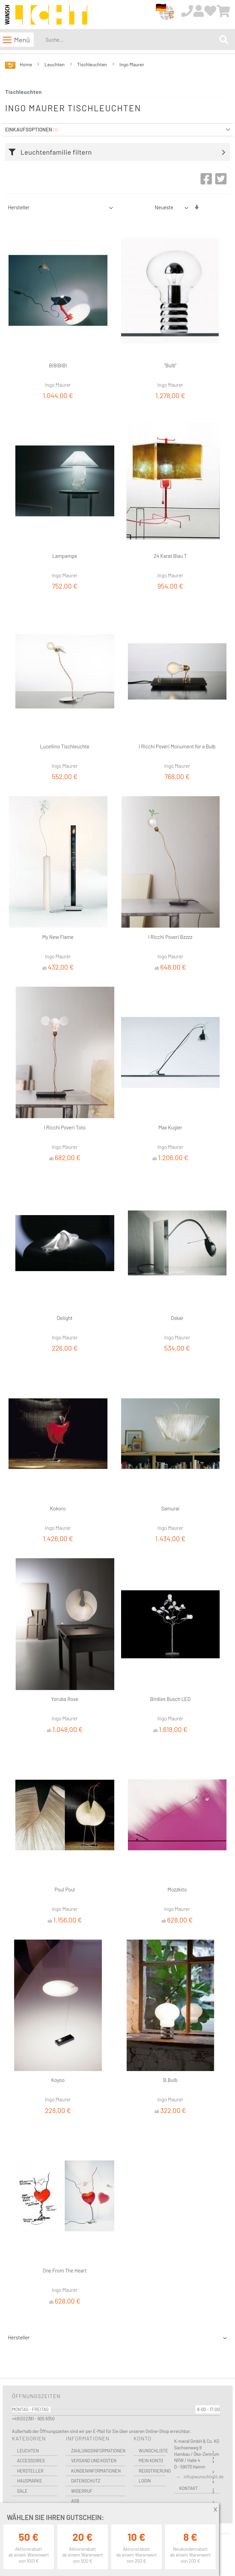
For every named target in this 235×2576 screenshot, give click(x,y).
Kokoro (58, 1508)
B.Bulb (170, 2080)
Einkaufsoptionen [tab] (28, 129)
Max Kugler (170, 1127)
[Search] (224, 40)
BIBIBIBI (58, 365)
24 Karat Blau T (170, 556)
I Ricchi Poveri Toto (65, 1127)
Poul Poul (65, 1889)
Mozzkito (177, 1889)
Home (26, 64)
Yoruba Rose (64, 1699)
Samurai (170, 1508)
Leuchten (55, 64)
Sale (22, 2491)
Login (145, 2480)
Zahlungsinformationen (98, 2450)
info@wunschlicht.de (204, 2476)
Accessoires (31, 2460)
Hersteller (30, 2471)
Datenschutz (85, 2480)
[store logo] (46, 15)
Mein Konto (151, 2460)
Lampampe (64, 556)
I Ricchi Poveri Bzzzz (170, 937)
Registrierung (152, 2471)
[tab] (119, 152)
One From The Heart (65, 2270)
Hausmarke (29, 2480)
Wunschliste (152, 2450)
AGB (75, 2501)
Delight (65, 1318)
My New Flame (58, 937)
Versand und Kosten (93, 2460)
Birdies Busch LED (170, 1699)
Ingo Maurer (131, 64)
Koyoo (58, 2080)
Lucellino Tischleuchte (64, 746)
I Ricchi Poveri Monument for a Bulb (177, 746)
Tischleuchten (92, 64)
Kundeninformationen (95, 2471)
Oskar (177, 1318)
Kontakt (188, 2488)
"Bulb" (170, 365)
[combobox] (131, 39)
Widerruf (81, 2491)
